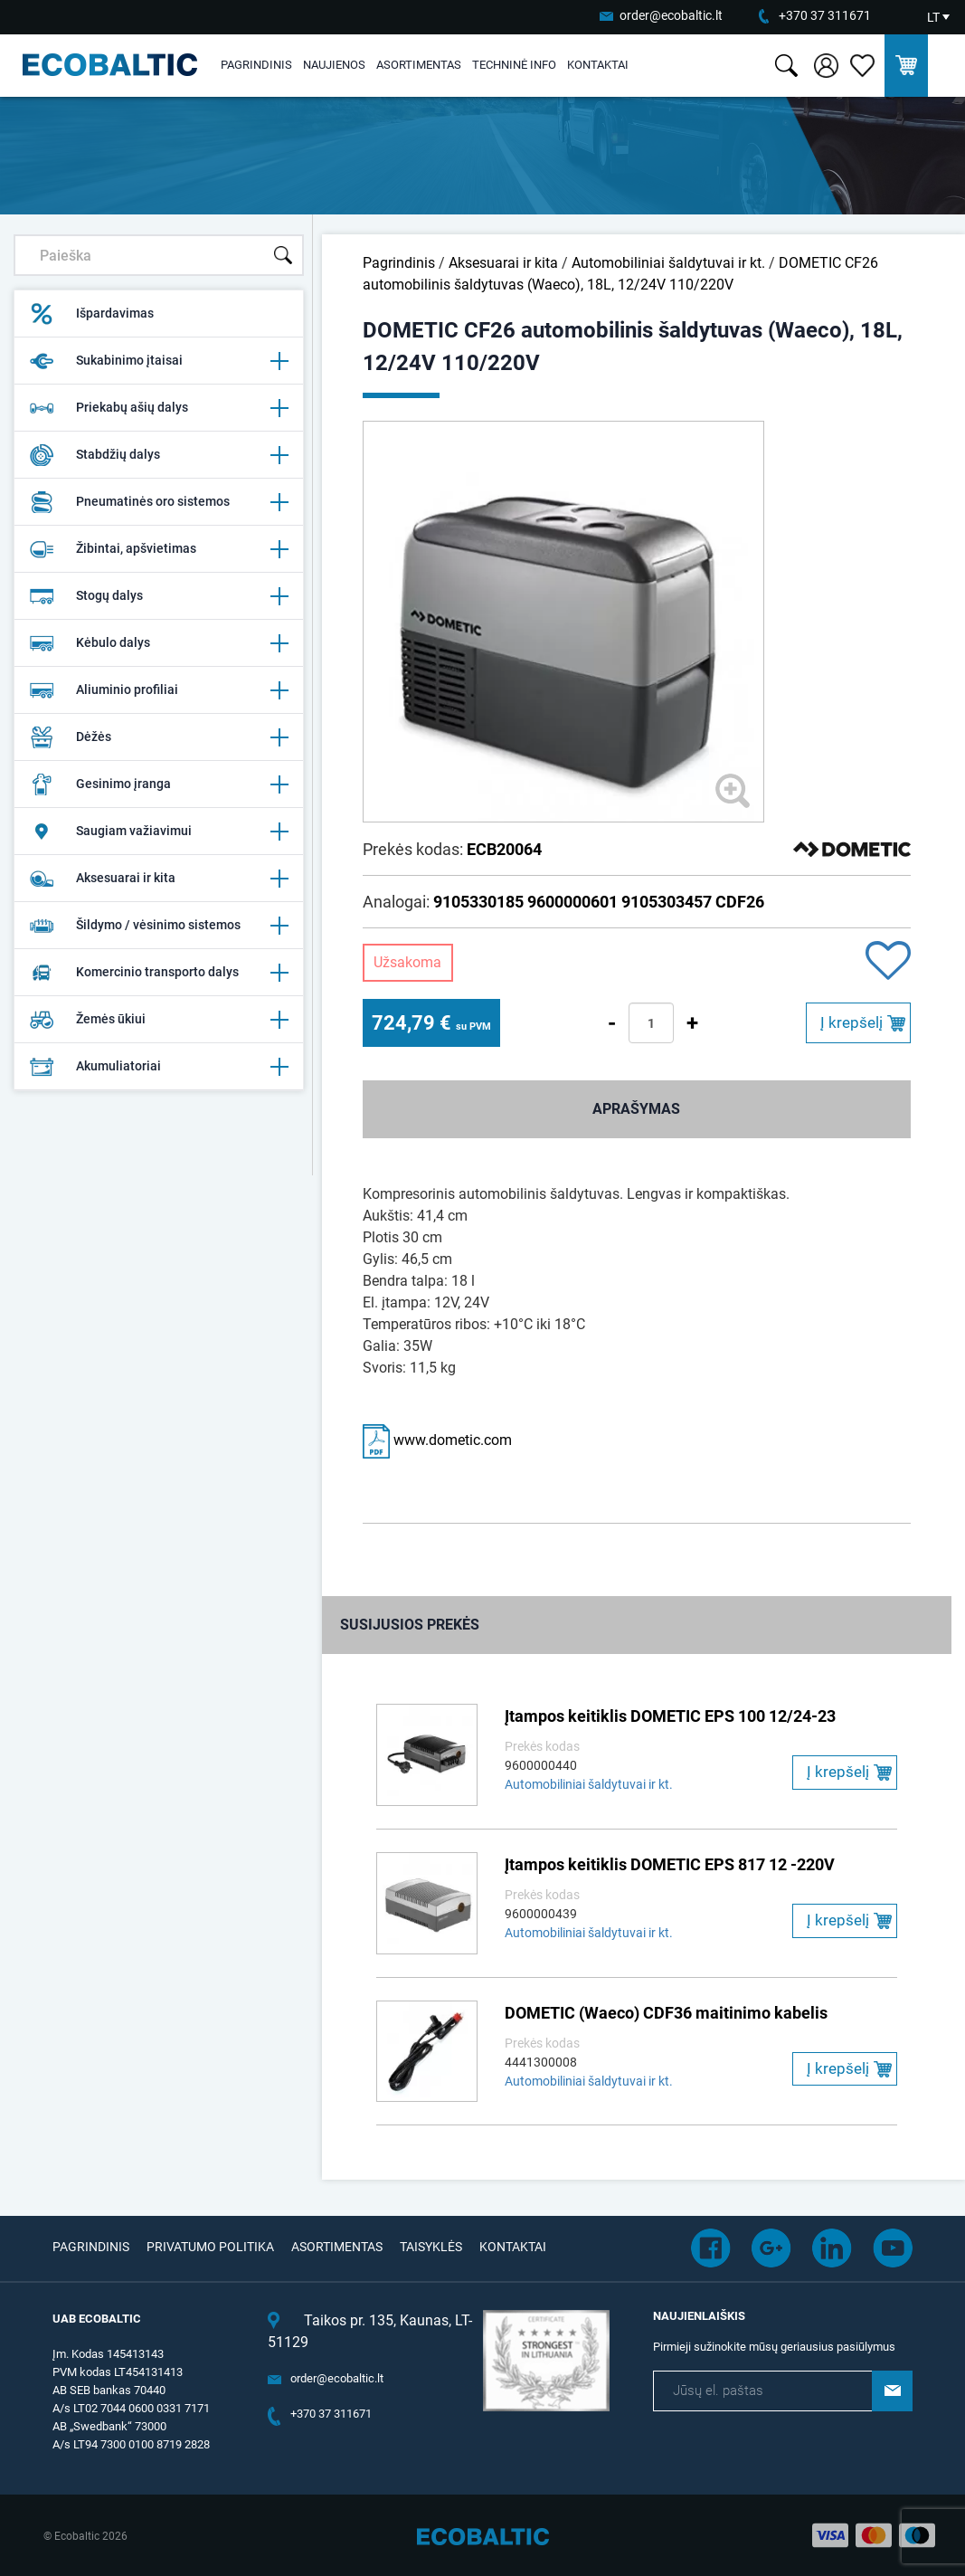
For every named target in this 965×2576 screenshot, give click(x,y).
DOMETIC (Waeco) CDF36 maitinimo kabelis (666, 2012)
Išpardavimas (91, 314)
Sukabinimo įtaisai (158, 361)
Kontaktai (598, 64)
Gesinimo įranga (158, 784)
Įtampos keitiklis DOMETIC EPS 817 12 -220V (670, 1864)
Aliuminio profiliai (158, 690)
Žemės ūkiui (158, 1020)
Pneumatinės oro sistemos (158, 502)
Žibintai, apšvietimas (158, 549)
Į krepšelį (851, 1022)
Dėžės (158, 737)
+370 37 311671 (825, 15)
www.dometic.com (437, 1440)
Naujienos (334, 64)
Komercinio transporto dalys (158, 973)
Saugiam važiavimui (158, 831)
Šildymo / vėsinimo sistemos (158, 925)
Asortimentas (418, 64)
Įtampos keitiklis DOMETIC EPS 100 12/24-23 (670, 1715)
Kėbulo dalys (158, 643)
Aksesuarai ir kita (158, 878)
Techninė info (514, 64)
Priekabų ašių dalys (158, 408)
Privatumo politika (210, 2246)
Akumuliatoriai (158, 1067)
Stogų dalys (158, 596)
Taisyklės (431, 2246)
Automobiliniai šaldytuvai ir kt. (668, 262)
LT (933, 17)
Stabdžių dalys (158, 455)
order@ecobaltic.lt (671, 15)
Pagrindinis (256, 64)
